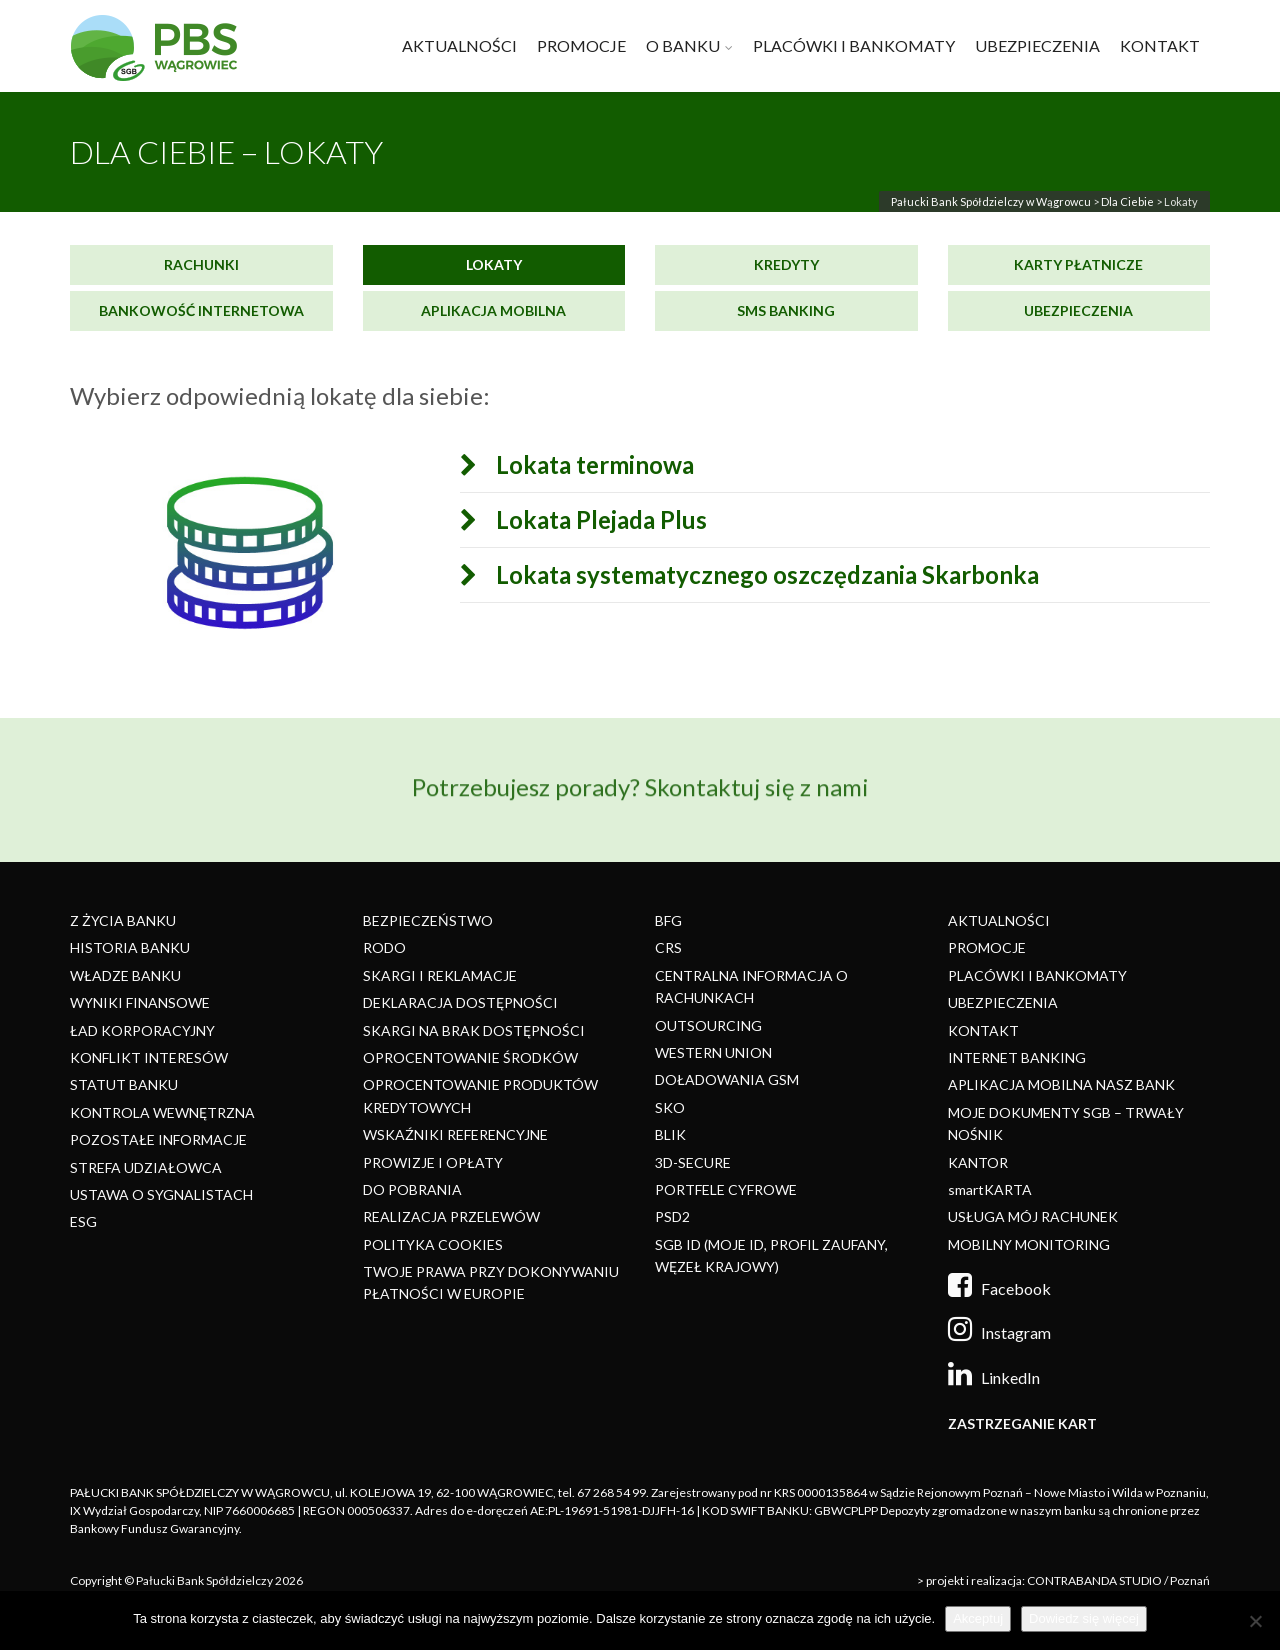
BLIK (670, 1134)
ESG (83, 1221)
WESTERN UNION (713, 1052)
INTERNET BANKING (1017, 1057)
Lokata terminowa (579, 465)
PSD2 (672, 1216)
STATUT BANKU (124, 1084)
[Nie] (1255, 1621)
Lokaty (494, 264)
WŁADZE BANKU (125, 975)
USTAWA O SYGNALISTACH (161, 1194)
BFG (668, 920)
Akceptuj (978, 1618)
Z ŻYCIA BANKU (123, 920)
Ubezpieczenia (1078, 310)
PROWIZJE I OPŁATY (433, 1162)
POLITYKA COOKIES (433, 1244)
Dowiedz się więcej (1084, 1618)
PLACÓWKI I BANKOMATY (854, 45)
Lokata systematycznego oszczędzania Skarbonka (751, 575)
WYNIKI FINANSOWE (140, 1002)
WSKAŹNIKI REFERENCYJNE (455, 1134)
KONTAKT (1160, 45)
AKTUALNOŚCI (459, 45)
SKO (670, 1107)
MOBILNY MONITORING (1029, 1244)
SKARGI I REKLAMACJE (440, 975)
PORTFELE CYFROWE (726, 1189)
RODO (384, 947)
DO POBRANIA (412, 1189)
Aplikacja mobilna (493, 310)
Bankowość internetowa (201, 310)
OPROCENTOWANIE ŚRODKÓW (470, 1057)
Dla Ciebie (1127, 201)
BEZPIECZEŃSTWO (428, 920)
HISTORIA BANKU (130, 947)
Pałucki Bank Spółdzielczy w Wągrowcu (991, 201)
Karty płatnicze (1078, 264)
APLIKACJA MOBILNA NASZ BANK (1061, 1084)
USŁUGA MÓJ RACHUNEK (1033, 1216)
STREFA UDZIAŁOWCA (146, 1167)
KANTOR (978, 1162)
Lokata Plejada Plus (585, 520)
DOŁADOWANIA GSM (727, 1079)
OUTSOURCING (708, 1025)
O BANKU (683, 45)
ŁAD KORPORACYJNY (142, 1030)
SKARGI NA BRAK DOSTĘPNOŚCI (474, 1030)
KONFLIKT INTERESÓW (149, 1057)
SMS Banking (786, 310)
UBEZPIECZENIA (1037, 45)
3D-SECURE (693, 1162)
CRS (668, 947)
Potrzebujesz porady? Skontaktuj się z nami (640, 776)
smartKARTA (990, 1189)
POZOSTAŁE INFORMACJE (158, 1139)
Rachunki (201, 264)
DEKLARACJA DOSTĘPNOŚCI (460, 1002)
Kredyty (786, 264)
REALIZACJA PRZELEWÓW (451, 1216)
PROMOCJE (581, 45)
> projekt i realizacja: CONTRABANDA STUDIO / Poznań (1063, 1580)
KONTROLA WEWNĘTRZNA (162, 1112)
